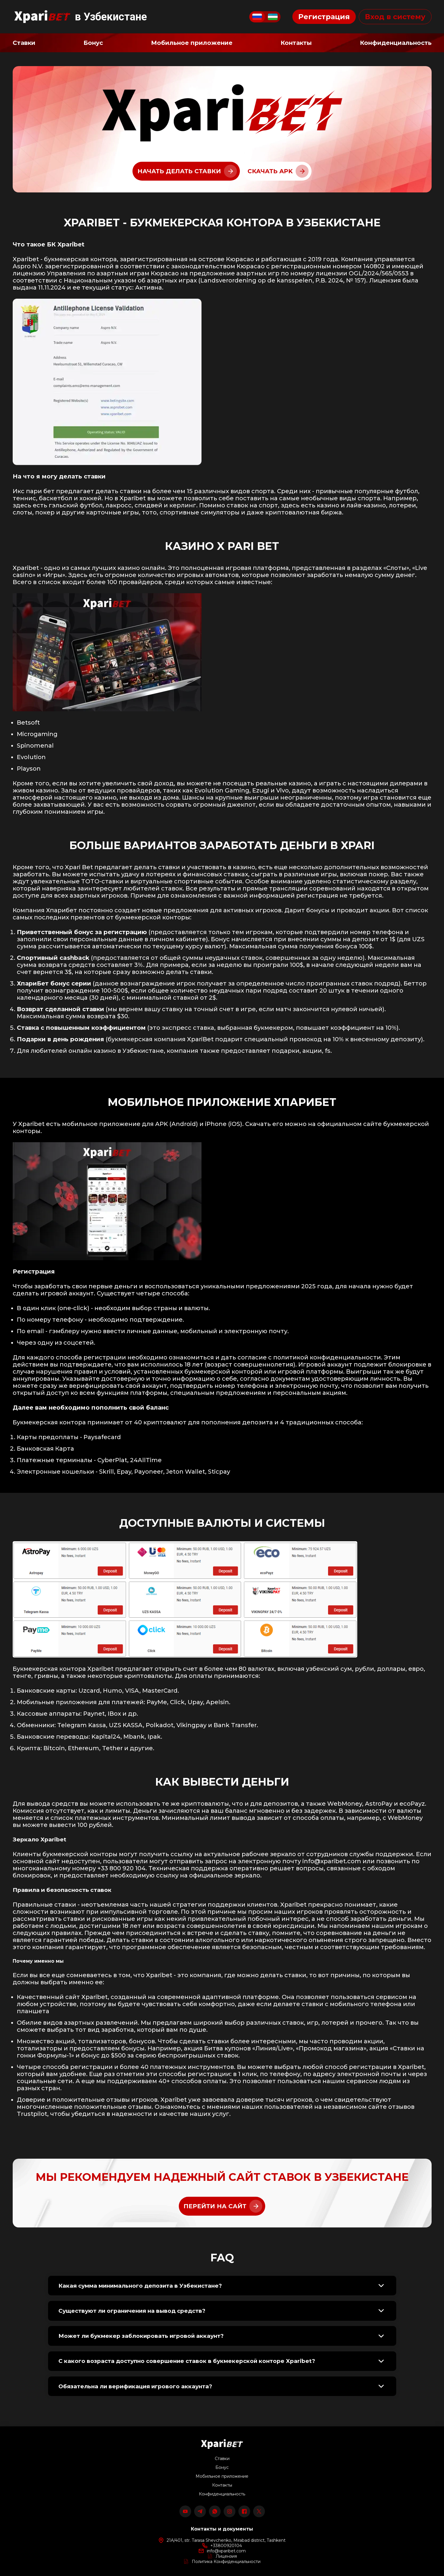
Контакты (222, 2485)
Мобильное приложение (222, 2476)
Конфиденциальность (222, 2494)
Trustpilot (32, 2113)
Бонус (222, 2467)
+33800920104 (226, 2545)
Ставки (222, 2458)
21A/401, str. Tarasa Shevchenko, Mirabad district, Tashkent (226, 2540)
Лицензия (226, 2556)
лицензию (29, 273)
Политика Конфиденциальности (226, 2561)
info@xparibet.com (331, 1861)
